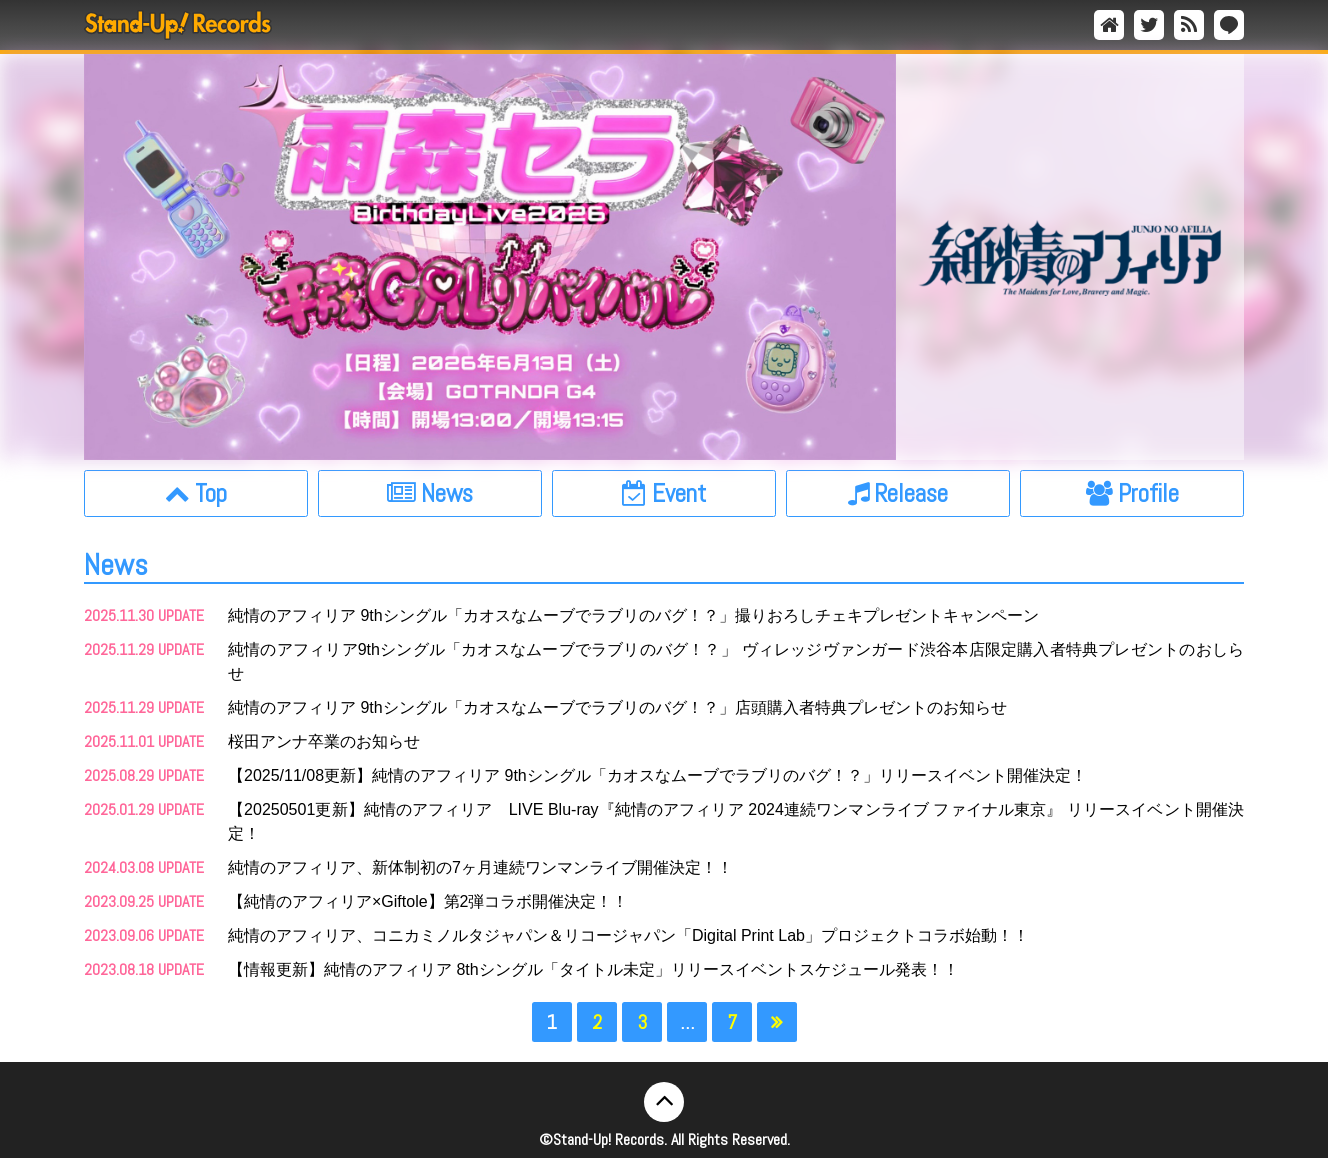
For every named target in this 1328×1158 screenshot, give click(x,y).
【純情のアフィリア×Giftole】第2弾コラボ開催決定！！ (428, 901)
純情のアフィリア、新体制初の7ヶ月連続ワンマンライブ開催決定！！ (480, 867)
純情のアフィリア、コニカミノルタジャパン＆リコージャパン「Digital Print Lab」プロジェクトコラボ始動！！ (628, 935)
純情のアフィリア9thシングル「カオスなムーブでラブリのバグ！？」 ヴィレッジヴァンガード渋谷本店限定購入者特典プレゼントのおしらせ (736, 661)
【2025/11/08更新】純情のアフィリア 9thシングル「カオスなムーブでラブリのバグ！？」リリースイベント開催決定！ (657, 775)
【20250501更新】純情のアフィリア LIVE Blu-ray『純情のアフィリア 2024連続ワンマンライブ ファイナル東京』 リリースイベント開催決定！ (736, 821)
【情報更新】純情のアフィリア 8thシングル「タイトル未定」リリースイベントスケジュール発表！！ (593, 969)
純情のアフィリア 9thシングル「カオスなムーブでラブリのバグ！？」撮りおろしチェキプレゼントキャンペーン (633, 615)
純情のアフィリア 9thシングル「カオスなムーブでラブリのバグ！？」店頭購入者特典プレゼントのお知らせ (617, 707)
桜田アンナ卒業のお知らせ (324, 741)
